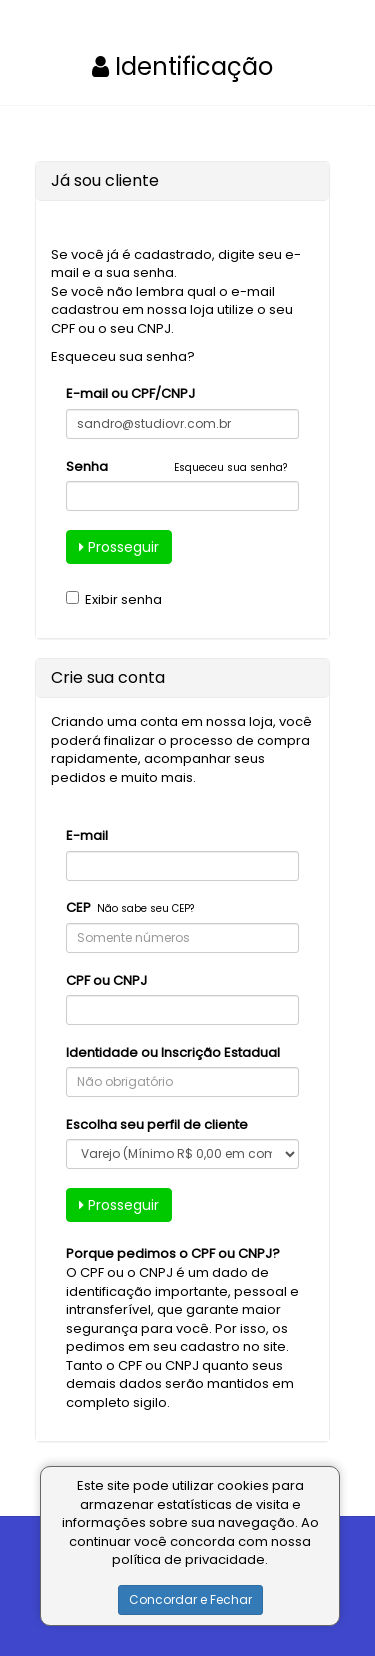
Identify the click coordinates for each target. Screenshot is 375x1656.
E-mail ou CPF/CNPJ (130, 394)
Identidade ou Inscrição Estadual (173, 1053)
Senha (87, 467)
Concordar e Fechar (190, 1599)
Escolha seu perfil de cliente (157, 1125)
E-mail (87, 836)
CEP (78, 908)
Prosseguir (119, 547)
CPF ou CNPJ (106, 981)
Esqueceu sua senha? (123, 356)
